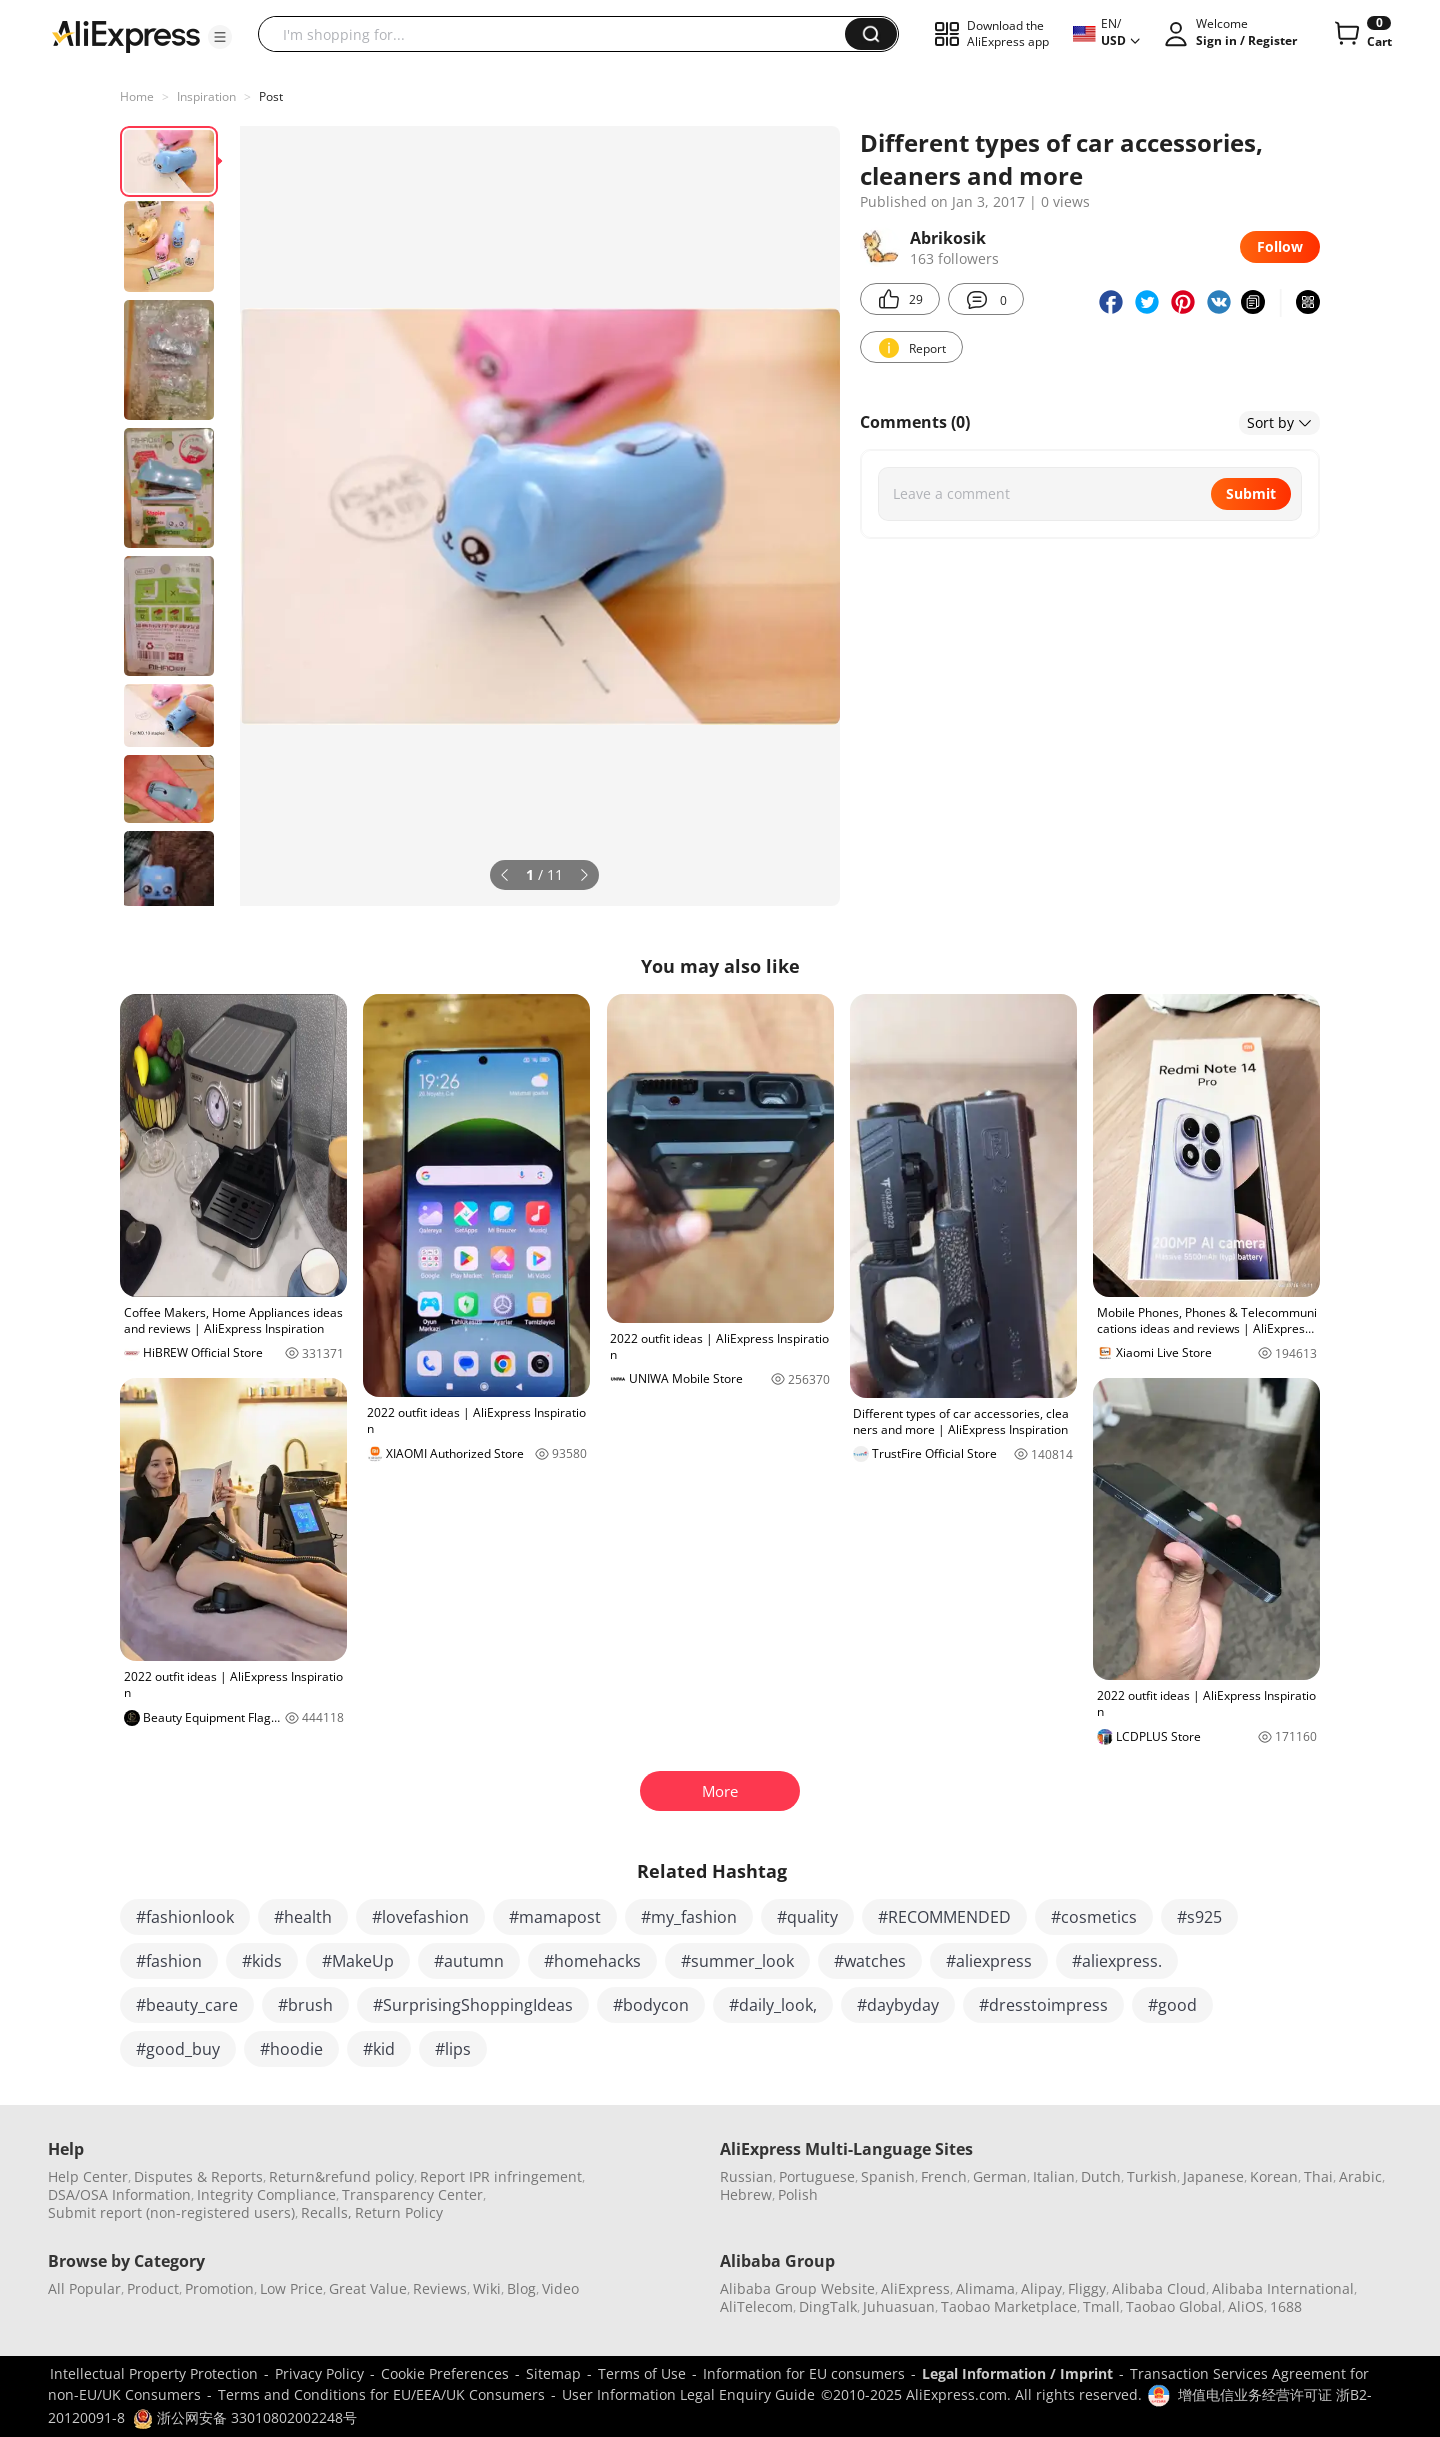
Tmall (1101, 2306)
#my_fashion (689, 1917)
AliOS (1246, 2306)
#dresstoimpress (1043, 2005)
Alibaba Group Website (797, 2288)
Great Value (368, 2288)
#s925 (1199, 1917)
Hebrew (746, 2194)
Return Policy (399, 2212)
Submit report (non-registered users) (171, 2212)
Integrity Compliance (266, 2194)
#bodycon (651, 2005)
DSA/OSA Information (119, 2194)
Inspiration (206, 96)
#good (1172, 2005)
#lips (453, 2049)
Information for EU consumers (804, 2373)
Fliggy (1087, 2288)
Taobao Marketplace (1009, 2306)
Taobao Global (1174, 2306)
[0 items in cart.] (1361, 34)
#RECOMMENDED (944, 1917)
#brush (305, 2005)
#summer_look (737, 1961)
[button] (220, 37)
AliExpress (915, 2288)
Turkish (1152, 2176)
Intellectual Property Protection (154, 2373)
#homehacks (592, 1961)
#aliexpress (989, 1961)
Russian (746, 2176)
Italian (1054, 2176)
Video (560, 2288)
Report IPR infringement (501, 2176)
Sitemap (553, 2373)
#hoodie (291, 2049)
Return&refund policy (341, 2176)
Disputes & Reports (198, 2176)
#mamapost (555, 1917)
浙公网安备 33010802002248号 (245, 2417)
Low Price (291, 2288)
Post (271, 96)
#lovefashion (420, 1917)
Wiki (487, 2288)
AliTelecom (756, 2306)
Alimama (985, 2288)
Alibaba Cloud (1159, 2288)
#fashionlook (185, 1917)
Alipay (1041, 2288)
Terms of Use (642, 2373)
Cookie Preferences (445, 2373)
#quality (807, 1917)
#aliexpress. (1117, 1961)
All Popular (84, 2288)
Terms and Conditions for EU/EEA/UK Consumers (381, 2394)
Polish (798, 2194)
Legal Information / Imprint (1017, 2373)
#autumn (469, 1961)
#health (303, 1917)
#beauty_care (187, 2005)
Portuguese (817, 2176)
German (1000, 2176)
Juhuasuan (899, 2306)
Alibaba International (1283, 2288)
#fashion (169, 1961)
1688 (1286, 2306)
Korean (1274, 2176)
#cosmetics (1094, 1917)
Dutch (1101, 2176)
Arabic (1360, 2176)
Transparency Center (412, 2194)
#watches (870, 1961)
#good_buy (178, 2049)
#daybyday (898, 2005)
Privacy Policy (319, 2373)
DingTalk (828, 2306)
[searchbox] (559, 34)
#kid (379, 2049)
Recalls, (326, 2212)
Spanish (888, 2176)
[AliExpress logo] (126, 35)
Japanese (1213, 2176)
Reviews (440, 2288)
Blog (521, 2288)
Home (137, 96)
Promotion (219, 2288)
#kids (262, 1961)
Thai (1318, 2176)
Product (153, 2288)
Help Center (88, 2176)
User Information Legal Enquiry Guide (688, 2394)
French (944, 2176)
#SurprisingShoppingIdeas (473, 2005)
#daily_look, (773, 2005)
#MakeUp (358, 1961)
